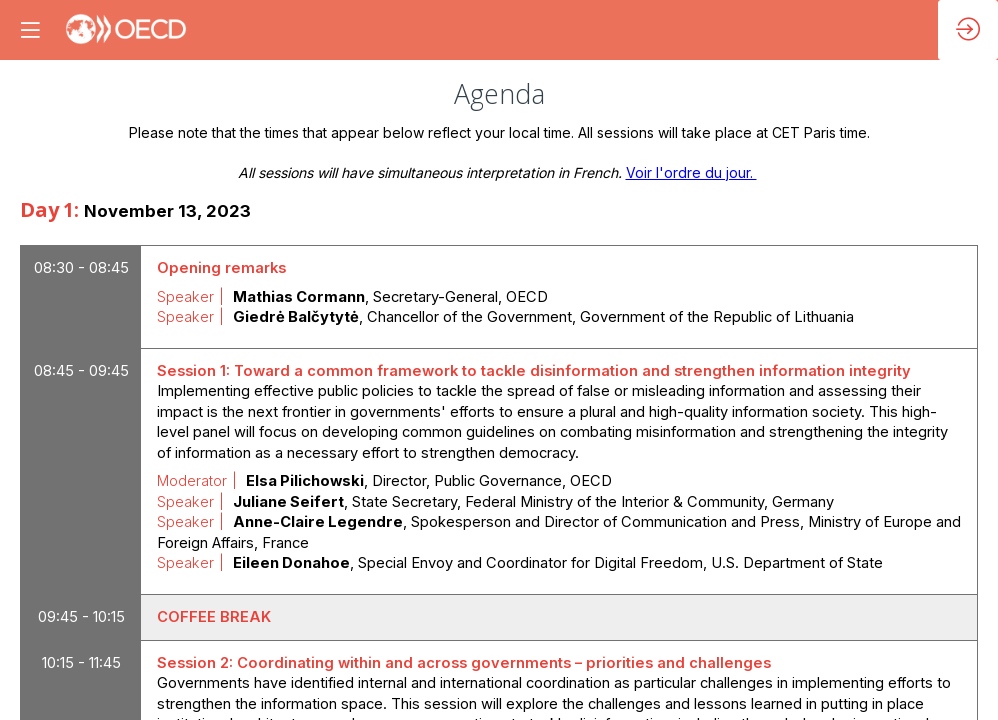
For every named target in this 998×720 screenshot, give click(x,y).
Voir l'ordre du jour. (691, 172)
